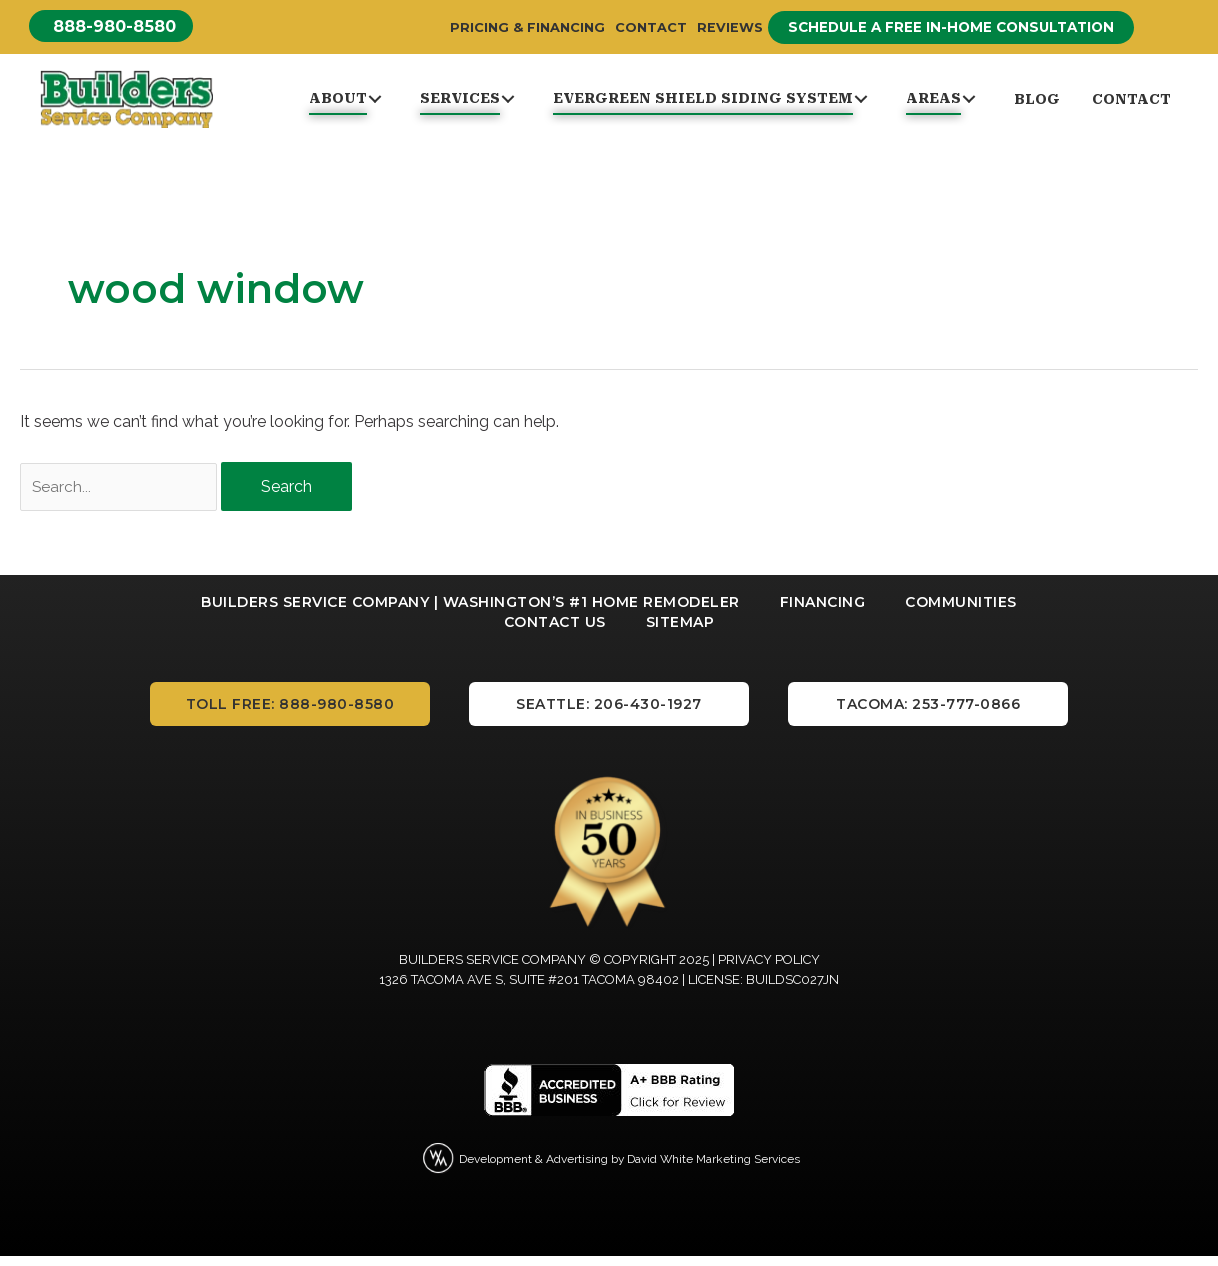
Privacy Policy (769, 969)
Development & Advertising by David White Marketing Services (630, 1167)
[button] (120, 26)
